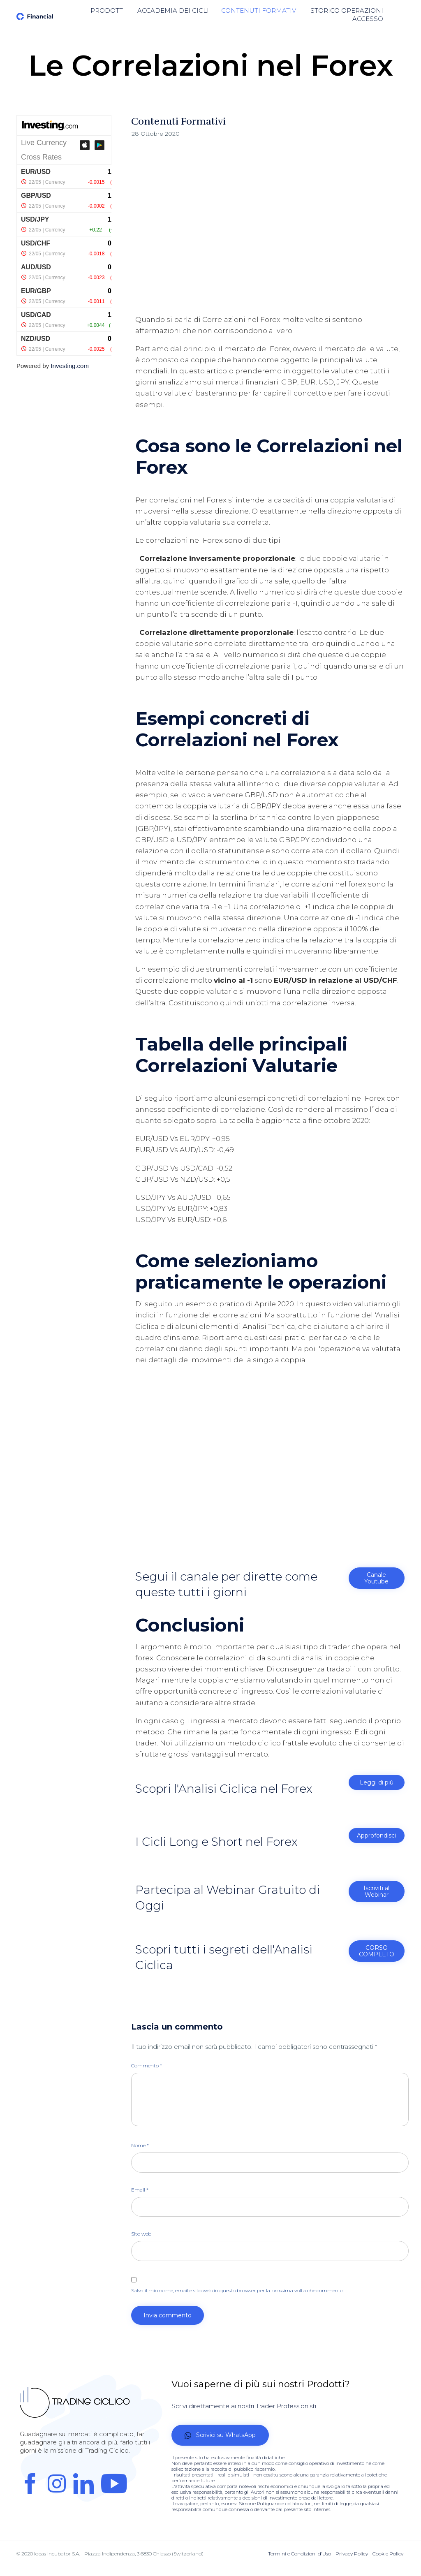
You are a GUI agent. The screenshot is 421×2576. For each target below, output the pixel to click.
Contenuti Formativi (178, 121)
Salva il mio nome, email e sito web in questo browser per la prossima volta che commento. (237, 2290)
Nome (140, 2146)
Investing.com (70, 365)
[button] (377, 1578)
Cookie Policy (387, 2554)
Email (139, 2190)
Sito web (141, 2234)
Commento (146, 2066)
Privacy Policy (351, 2554)
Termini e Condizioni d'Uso (299, 2554)
